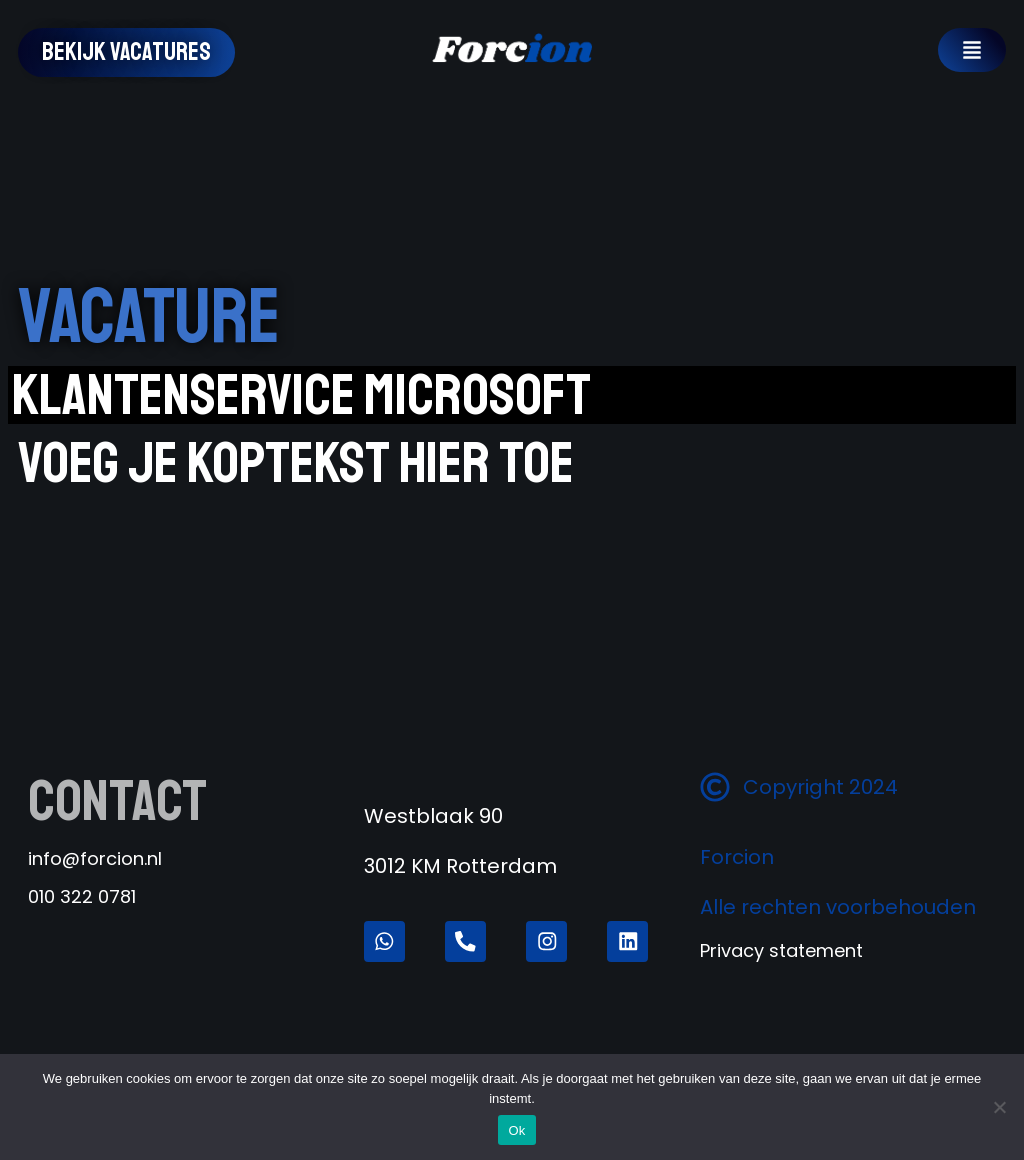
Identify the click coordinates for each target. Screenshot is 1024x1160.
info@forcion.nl (95, 858)
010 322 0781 (82, 896)
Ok (516, 1130)
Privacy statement (781, 1000)
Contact (117, 801)
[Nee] (999, 1107)
